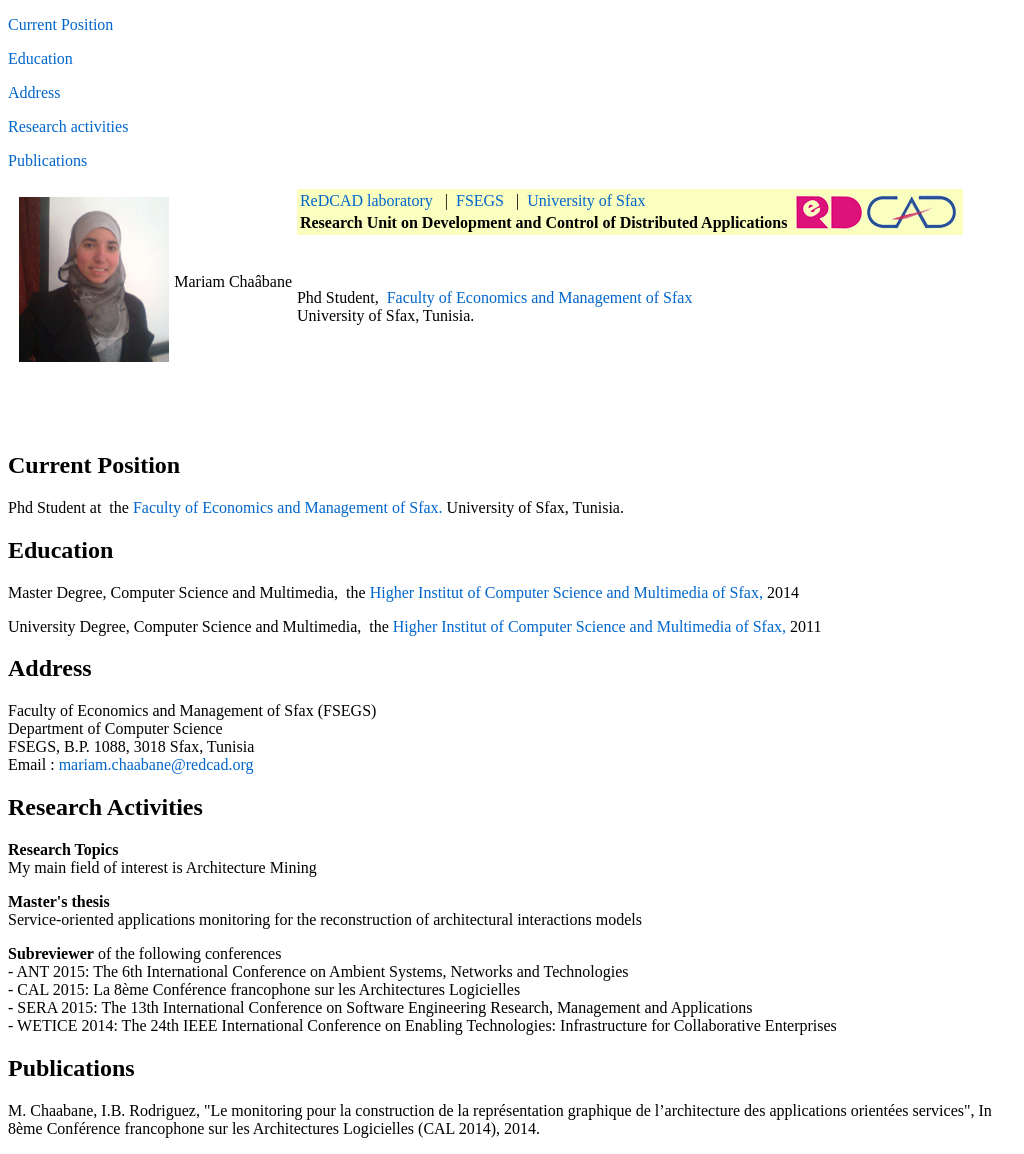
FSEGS (480, 200)
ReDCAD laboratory (366, 200)
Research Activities (105, 807)
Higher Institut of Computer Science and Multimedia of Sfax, (566, 592)
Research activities (68, 126)
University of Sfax (586, 200)
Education (40, 58)
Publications (47, 160)
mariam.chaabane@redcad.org (156, 764)
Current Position (60, 24)
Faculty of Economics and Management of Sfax (540, 297)
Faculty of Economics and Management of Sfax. (288, 507)
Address (34, 92)
